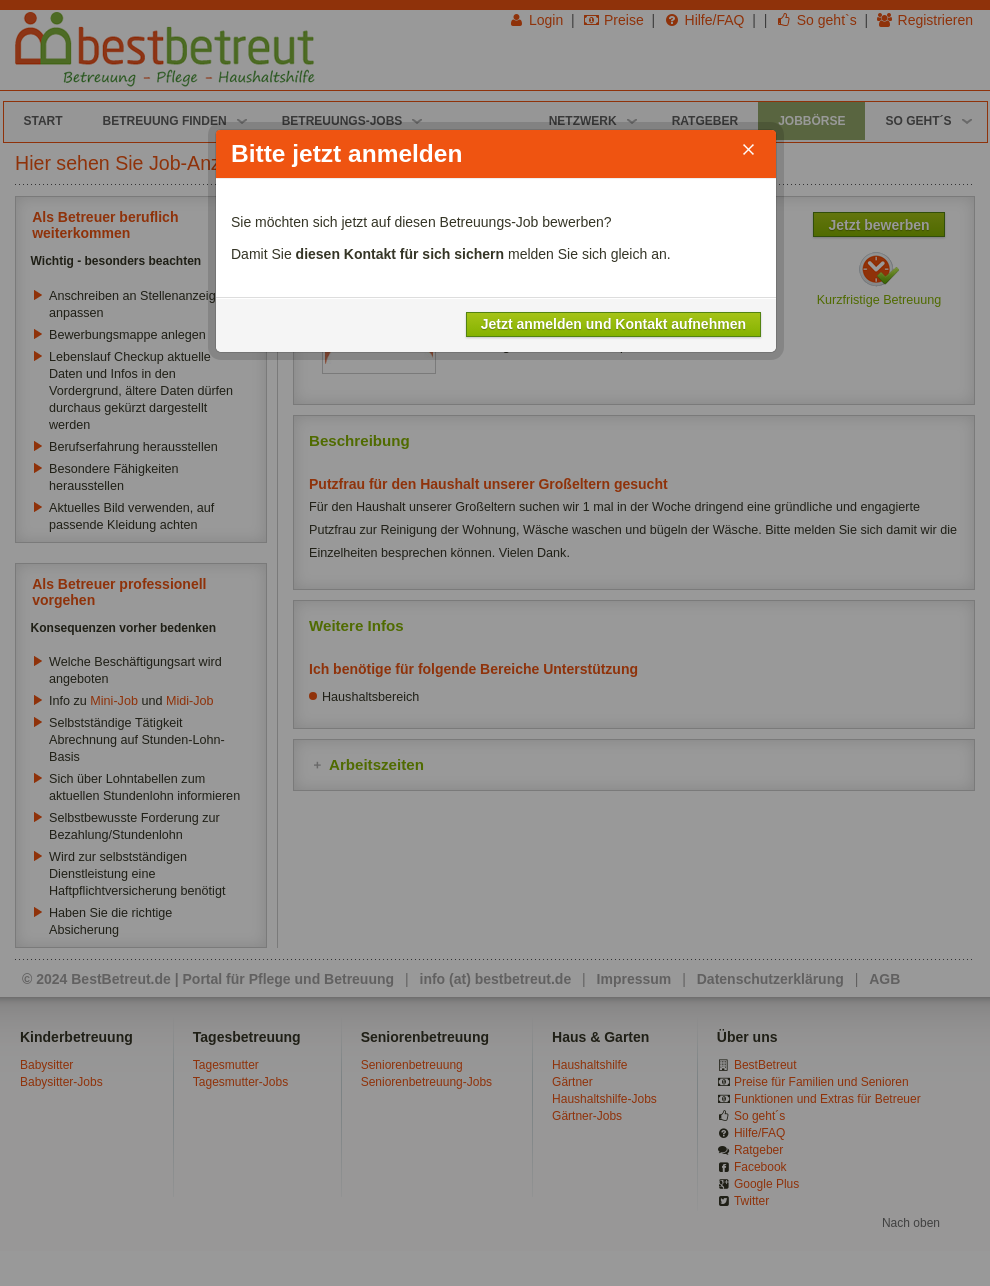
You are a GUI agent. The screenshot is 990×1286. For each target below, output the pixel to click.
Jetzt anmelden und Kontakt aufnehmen (613, 324)
